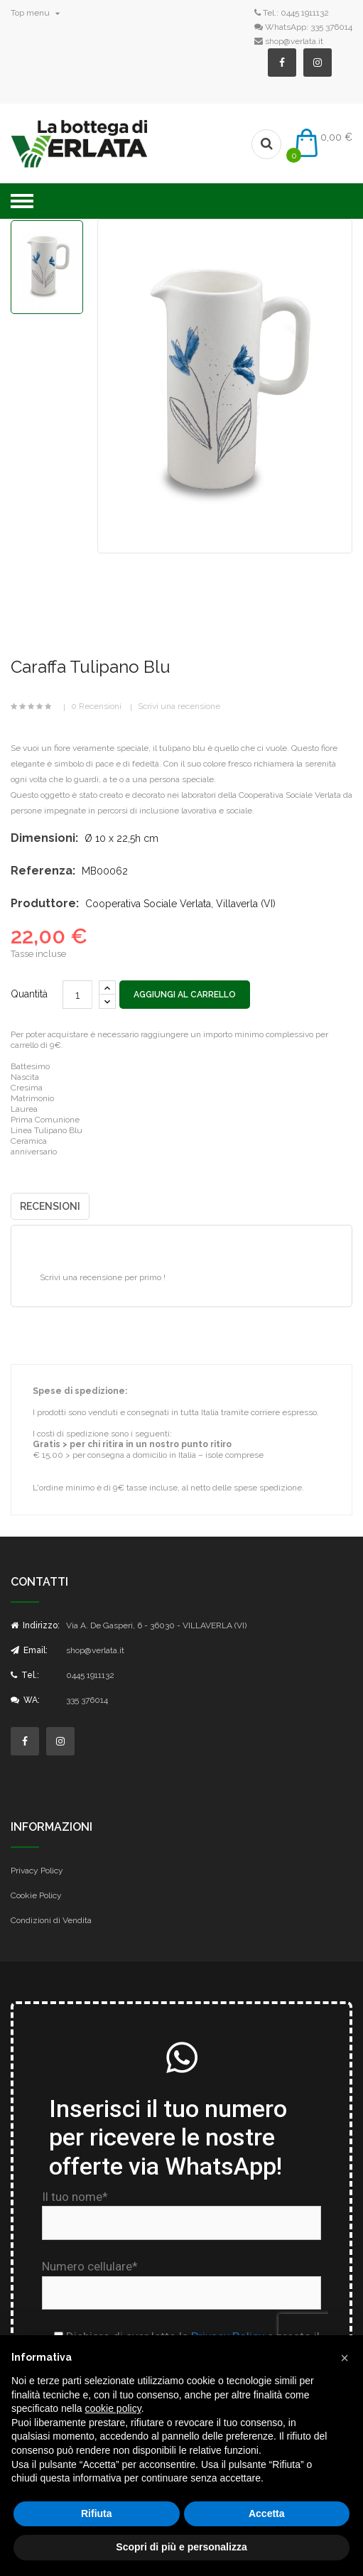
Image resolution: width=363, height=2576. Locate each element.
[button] (344, 2358)
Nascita (25, 1077)
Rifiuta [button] (96, 2513)
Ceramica (29, 1141)
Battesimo (30, 1066)
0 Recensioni (96, 706)
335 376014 (331, 27)
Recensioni (50, 1206)
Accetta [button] (267, 2513)
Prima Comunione (45, 1120)
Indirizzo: (35, 1625)
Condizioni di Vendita (51, 1920)
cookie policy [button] (113, 2408)
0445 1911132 (305, 13)
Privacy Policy (37, 1871)
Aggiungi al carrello (185, 995)
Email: (29, 1650)
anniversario (34, 1152)
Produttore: (45, 903)
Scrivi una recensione (179, 706)
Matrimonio (32, 1098)
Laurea (24, 1109)
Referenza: (43, 870)
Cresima (27, 1088)
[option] (47, 267)
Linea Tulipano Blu (46, 1130)
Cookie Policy (36, 1895)
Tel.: (25, 1675)
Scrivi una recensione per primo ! (103, 1277)
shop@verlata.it (294, 41)
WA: (25, 1700)
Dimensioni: (44, 838)
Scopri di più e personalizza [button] (181, 2547)
